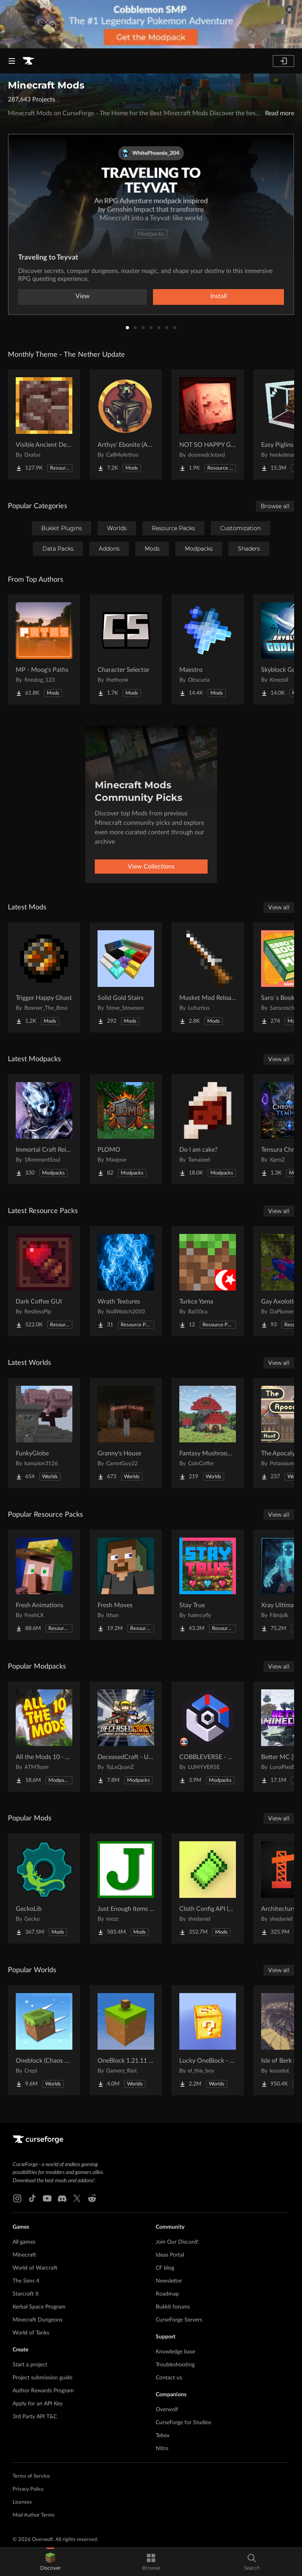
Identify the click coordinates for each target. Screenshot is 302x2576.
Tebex (162, 2435)
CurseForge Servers (179, 2320)
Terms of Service (31, 2476)
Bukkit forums (173, 2307)
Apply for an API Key (38, 2403)
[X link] (77, 2198)
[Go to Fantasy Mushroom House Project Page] (207, 1433)
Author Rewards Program (43, 2390)
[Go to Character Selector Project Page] (126, 649)
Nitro (162, 2448)
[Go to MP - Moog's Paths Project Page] (44, 649)
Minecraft (24, 2255)
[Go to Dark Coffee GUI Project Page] (44, 1281)
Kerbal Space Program (39, 2307)
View (83, 296)
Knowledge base (175, 2352)
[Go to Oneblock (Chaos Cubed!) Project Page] (44, 2040)
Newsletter (169, 2281)
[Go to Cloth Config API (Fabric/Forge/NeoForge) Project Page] (207, 1888)
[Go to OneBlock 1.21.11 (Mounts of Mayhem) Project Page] (126, 2040)
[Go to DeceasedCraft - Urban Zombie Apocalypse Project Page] (126, 1737)
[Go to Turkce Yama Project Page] (207, 1281)
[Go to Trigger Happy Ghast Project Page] (44, 977)
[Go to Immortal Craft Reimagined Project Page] (44, 1129)
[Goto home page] (28, 61)
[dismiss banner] (289, 9)
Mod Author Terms (34, 2515)
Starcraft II (26, 2294)
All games (24, 2242)
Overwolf (167, 2409)
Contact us (169, 2378)
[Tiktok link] (32, 2198)
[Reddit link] (92, 2198)
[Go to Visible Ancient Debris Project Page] (44, 424)
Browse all (275, 506)
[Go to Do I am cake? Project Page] (207, 1129)
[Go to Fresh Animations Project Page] (44, 1585)
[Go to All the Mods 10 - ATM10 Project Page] (44, 1737)
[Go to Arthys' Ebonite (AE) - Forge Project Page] (126, 424)
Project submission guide (42, 2378)
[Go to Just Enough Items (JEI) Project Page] (126, 1888)
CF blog (165, 2268)
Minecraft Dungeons (38, 2320)
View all (278, 907)
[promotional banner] (151, 24)
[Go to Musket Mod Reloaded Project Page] (207, 977)
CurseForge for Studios (183, 2422)
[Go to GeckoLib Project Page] (44, 1888)
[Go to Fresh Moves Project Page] (126, 1585)
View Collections (151, 866)
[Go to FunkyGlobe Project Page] (44, 1433)
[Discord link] (62, 2198)
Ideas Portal (170, 2255)
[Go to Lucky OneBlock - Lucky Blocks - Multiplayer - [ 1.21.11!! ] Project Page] (207, 2040)
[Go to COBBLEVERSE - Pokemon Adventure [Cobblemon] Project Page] (207, 1737)
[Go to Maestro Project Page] (207, 649)
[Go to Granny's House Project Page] (126, 1433)
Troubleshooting (175, 2365)
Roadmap (167, 2294)
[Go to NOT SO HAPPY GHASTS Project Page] (207, 424)
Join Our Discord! (177, 2242)
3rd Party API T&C (35, 2416)
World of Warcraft (35, 2268)
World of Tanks (31, 2333)
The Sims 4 (26, 2281)
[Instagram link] (17, 2198)
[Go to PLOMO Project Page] (126, 1129)
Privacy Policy (28, 2489)
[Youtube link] (47, 2198)
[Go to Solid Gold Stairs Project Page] (126, 977)
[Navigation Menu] (12, 61)
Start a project (30, 2365)
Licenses (22, 2502)
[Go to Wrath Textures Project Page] (126, 1281)
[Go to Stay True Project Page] (207, 1585)
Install (218, 296)
